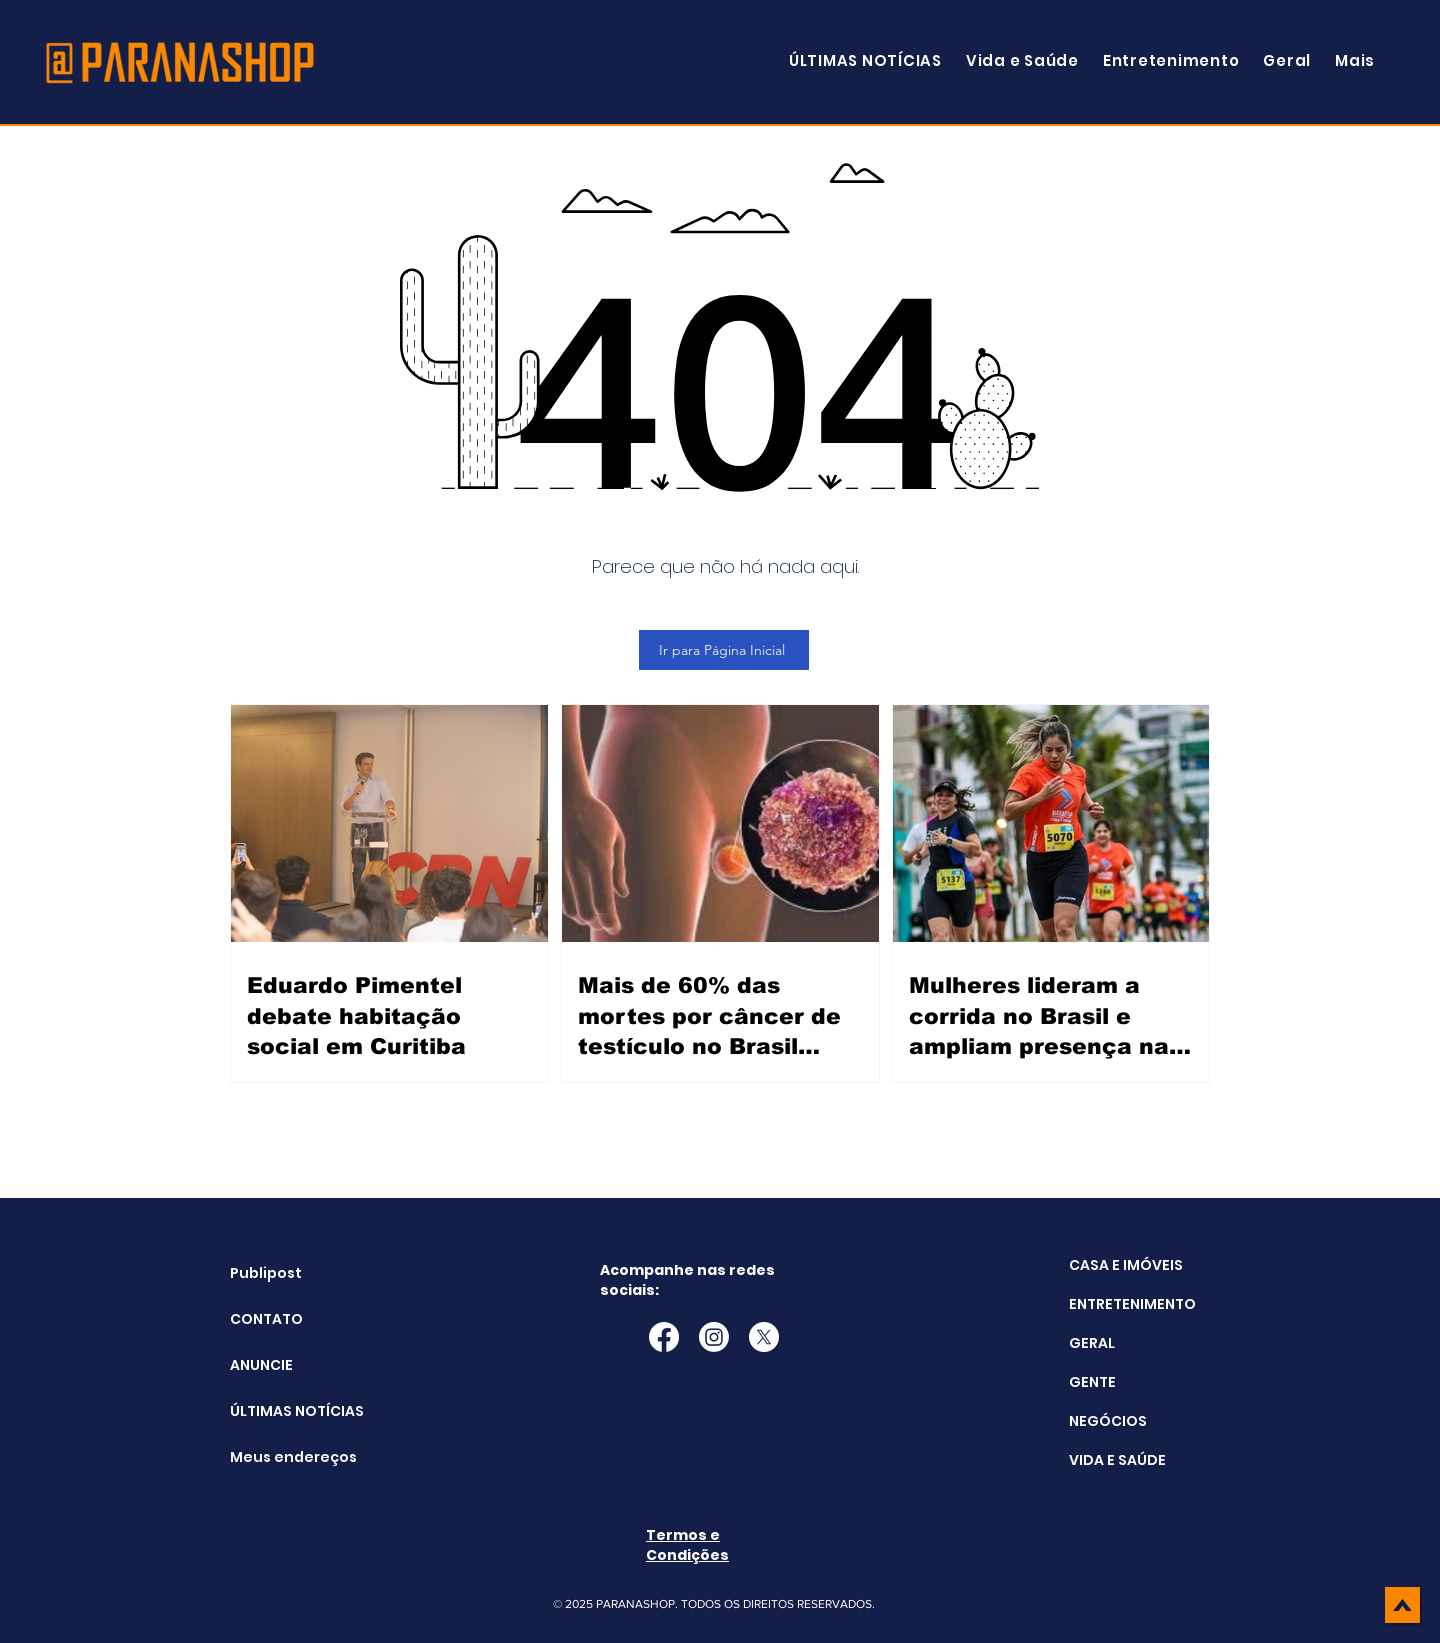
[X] (764, 1337)
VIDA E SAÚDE (1117, 1460)
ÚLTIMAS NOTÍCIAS (280, 1411)
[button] (1355, 60)
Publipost (266, 1273)
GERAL (1092, 1343)
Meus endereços (280, 1457)
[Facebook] (664, 1337)
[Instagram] (714, 1337)
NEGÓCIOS (1108, 1421)
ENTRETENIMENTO (1132, 1304)
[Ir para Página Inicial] (724, 650)
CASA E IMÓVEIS (1126, 1265)
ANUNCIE (261, 1365)
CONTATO (266, 1319)
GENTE (1092, 1382)
